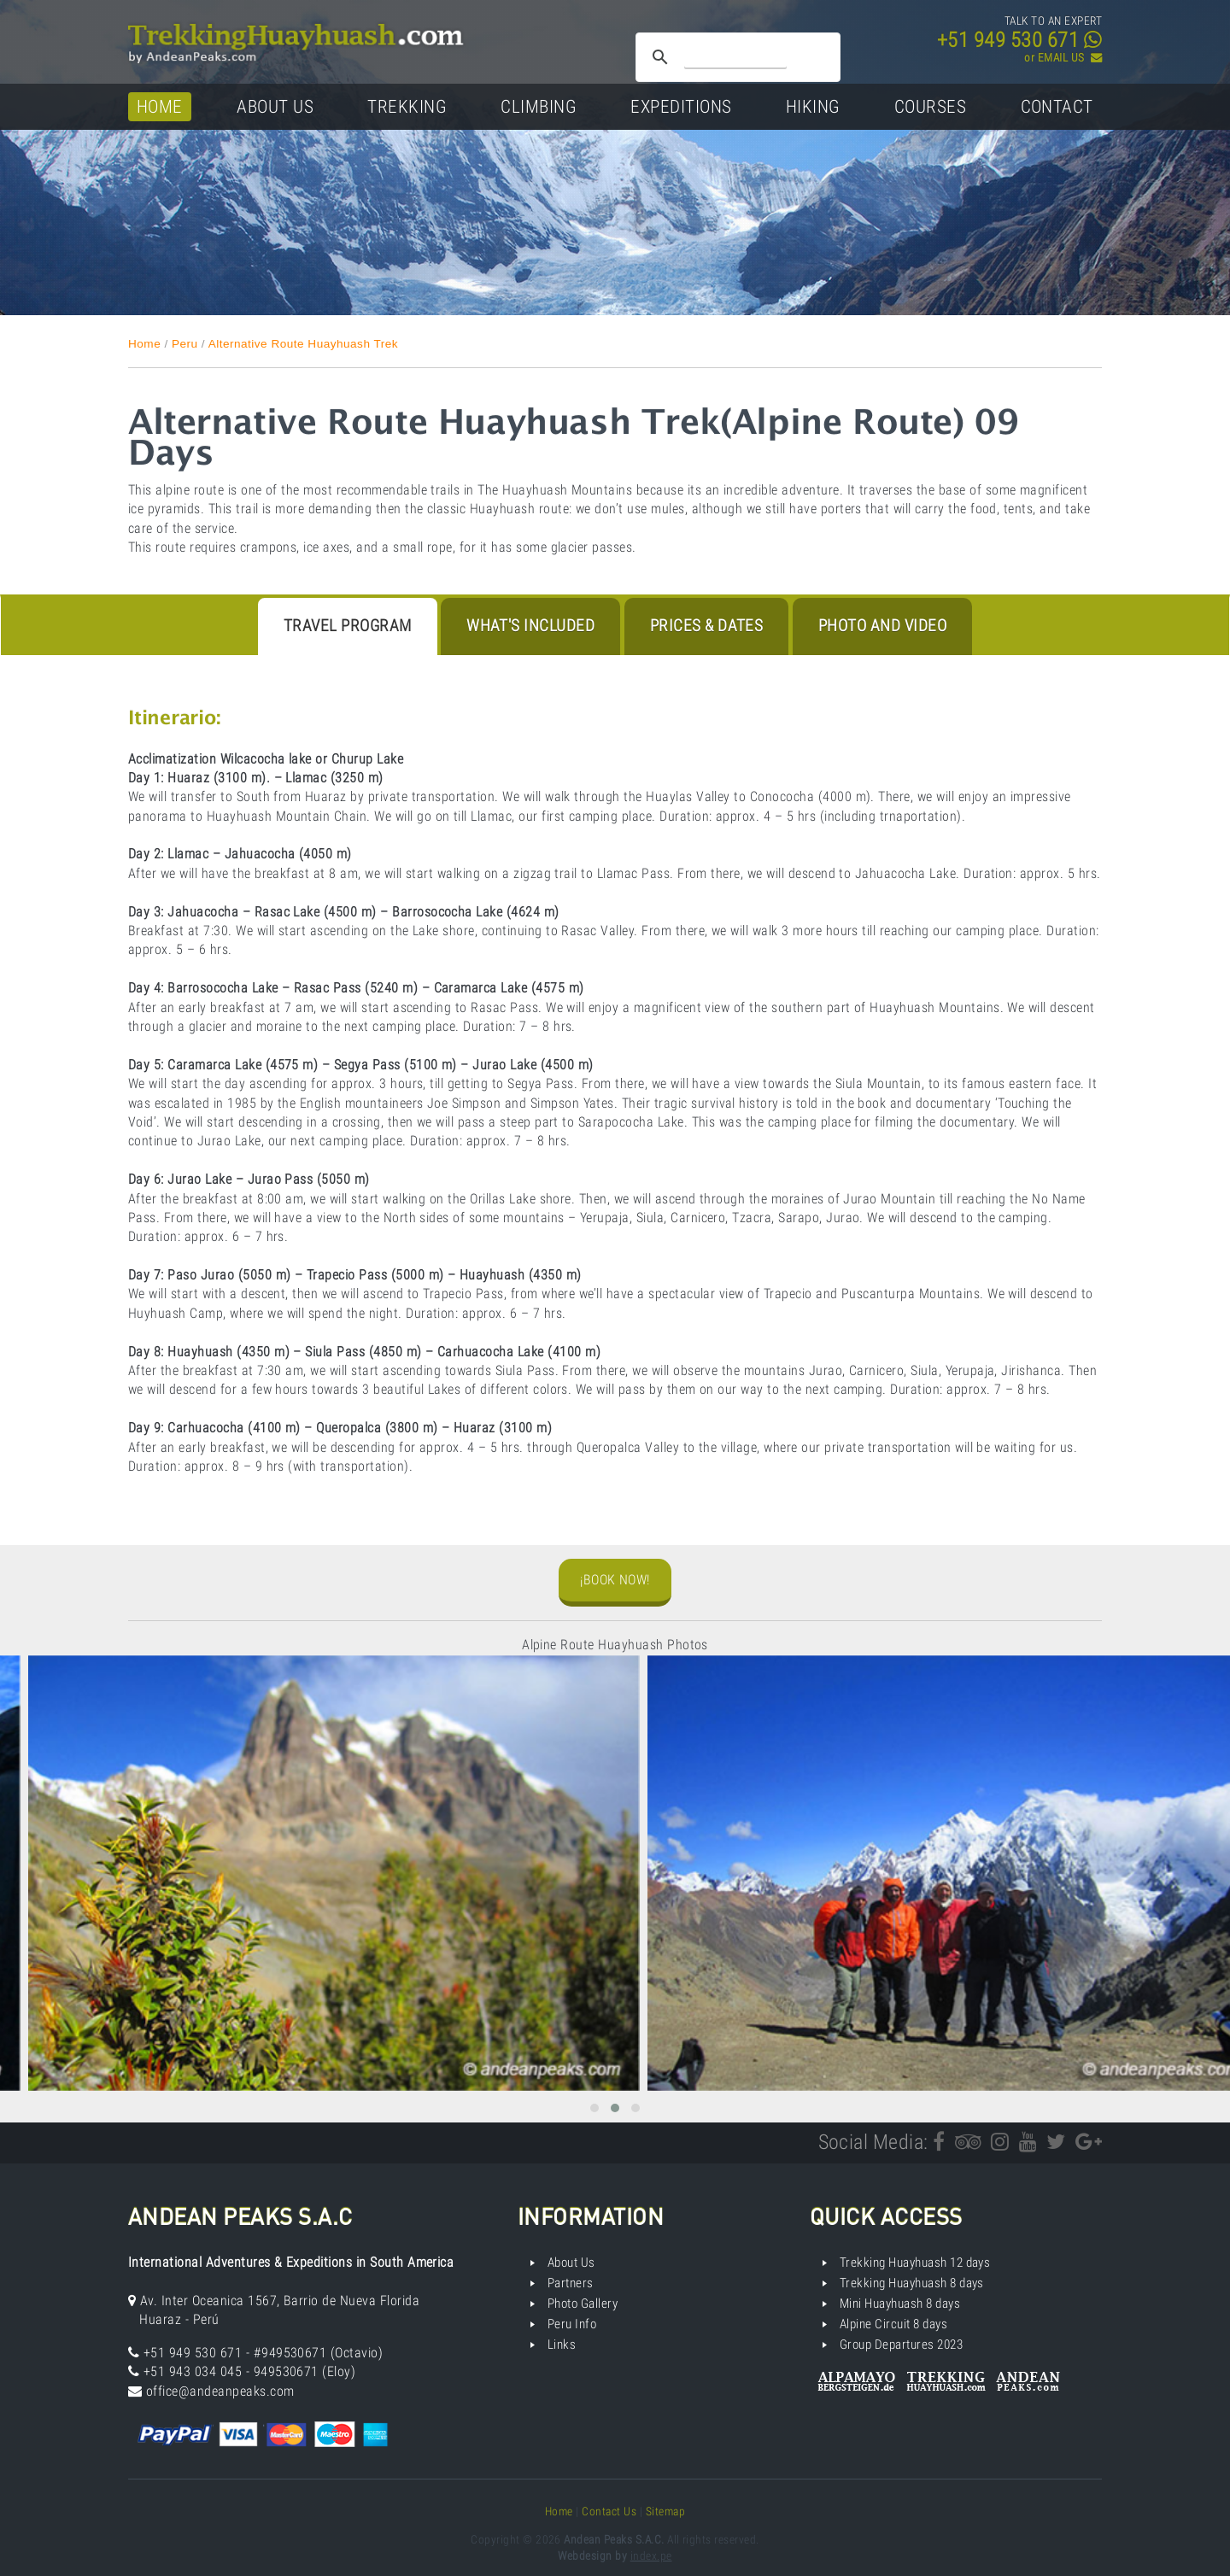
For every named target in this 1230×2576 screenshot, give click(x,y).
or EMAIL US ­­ (1063, 57)
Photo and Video (882, 625)
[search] (735, 57)
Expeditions (680, 106)
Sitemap (665, 2511)
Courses (930, 106)
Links (562, 2344)
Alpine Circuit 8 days (893, 2324)
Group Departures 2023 (901, 2344)
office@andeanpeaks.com (220, 2391)
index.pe (651, 2555)
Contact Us (609, 2511)
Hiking (813, 106)
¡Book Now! (615, 1580)
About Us (275, 106)
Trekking (407, 106)
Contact (1057, 106)
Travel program (348, 625)
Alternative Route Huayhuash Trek (303, 343)
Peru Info (572, 2324)
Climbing (539, 106)
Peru (185, 343)
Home (160, 106)
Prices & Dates (707, 625)
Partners (571, 2283)
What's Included (530, 625)
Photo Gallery (583, 2303)
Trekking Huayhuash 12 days (915, 2262)
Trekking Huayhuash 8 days (912, 2283)
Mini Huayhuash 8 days (900, 2303)
